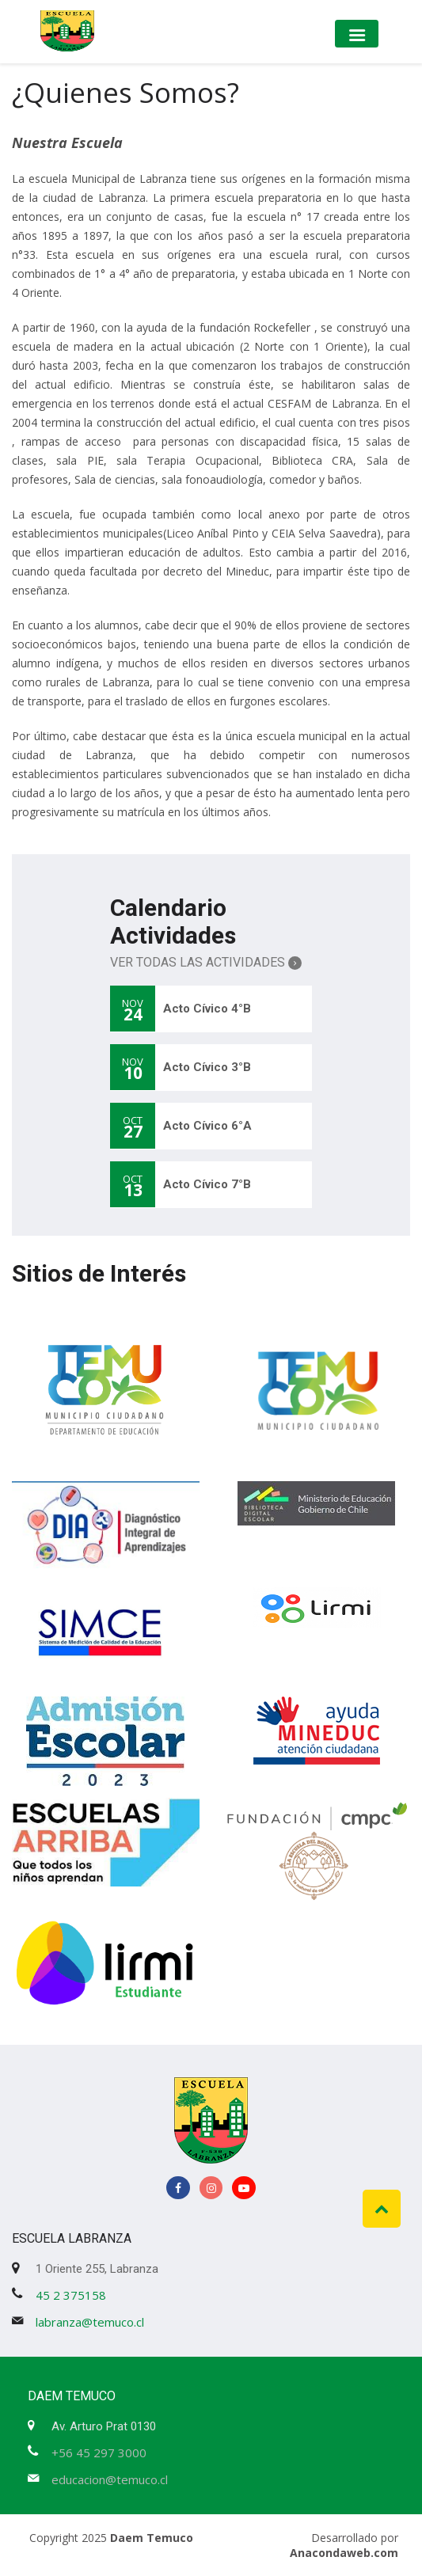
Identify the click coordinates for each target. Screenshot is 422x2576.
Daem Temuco (151, 2537)
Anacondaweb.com (344, 2552)
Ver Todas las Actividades (206, 962)
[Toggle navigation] (356, 33)
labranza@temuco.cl (90, 2322)
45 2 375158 (71, 2295)
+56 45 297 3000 (98, 2452)
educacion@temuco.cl (109, 2479)
